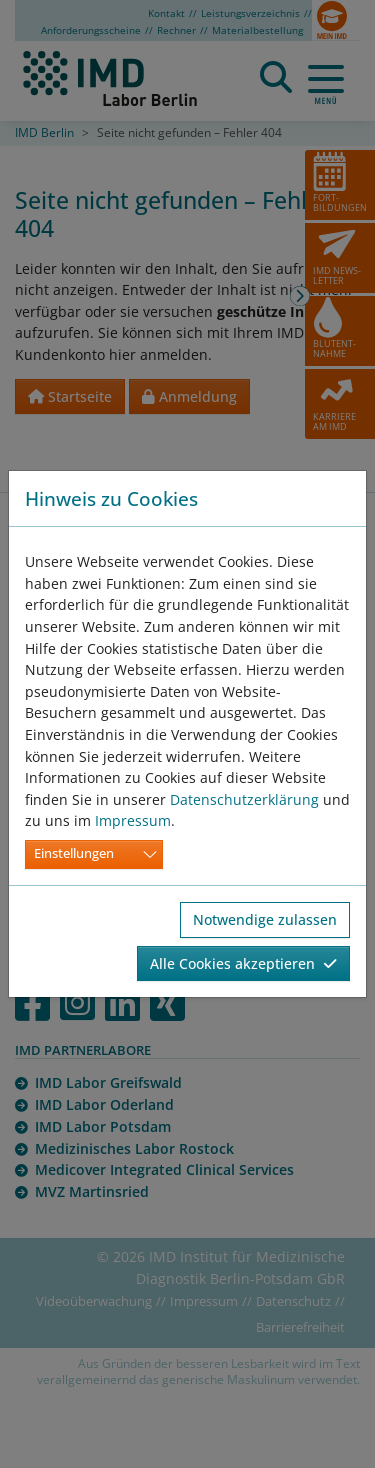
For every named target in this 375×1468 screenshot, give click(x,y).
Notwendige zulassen (265, 919)
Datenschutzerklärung (244, 799)
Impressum (133, 820)
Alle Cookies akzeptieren (243, 963)
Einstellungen (74, 853)
